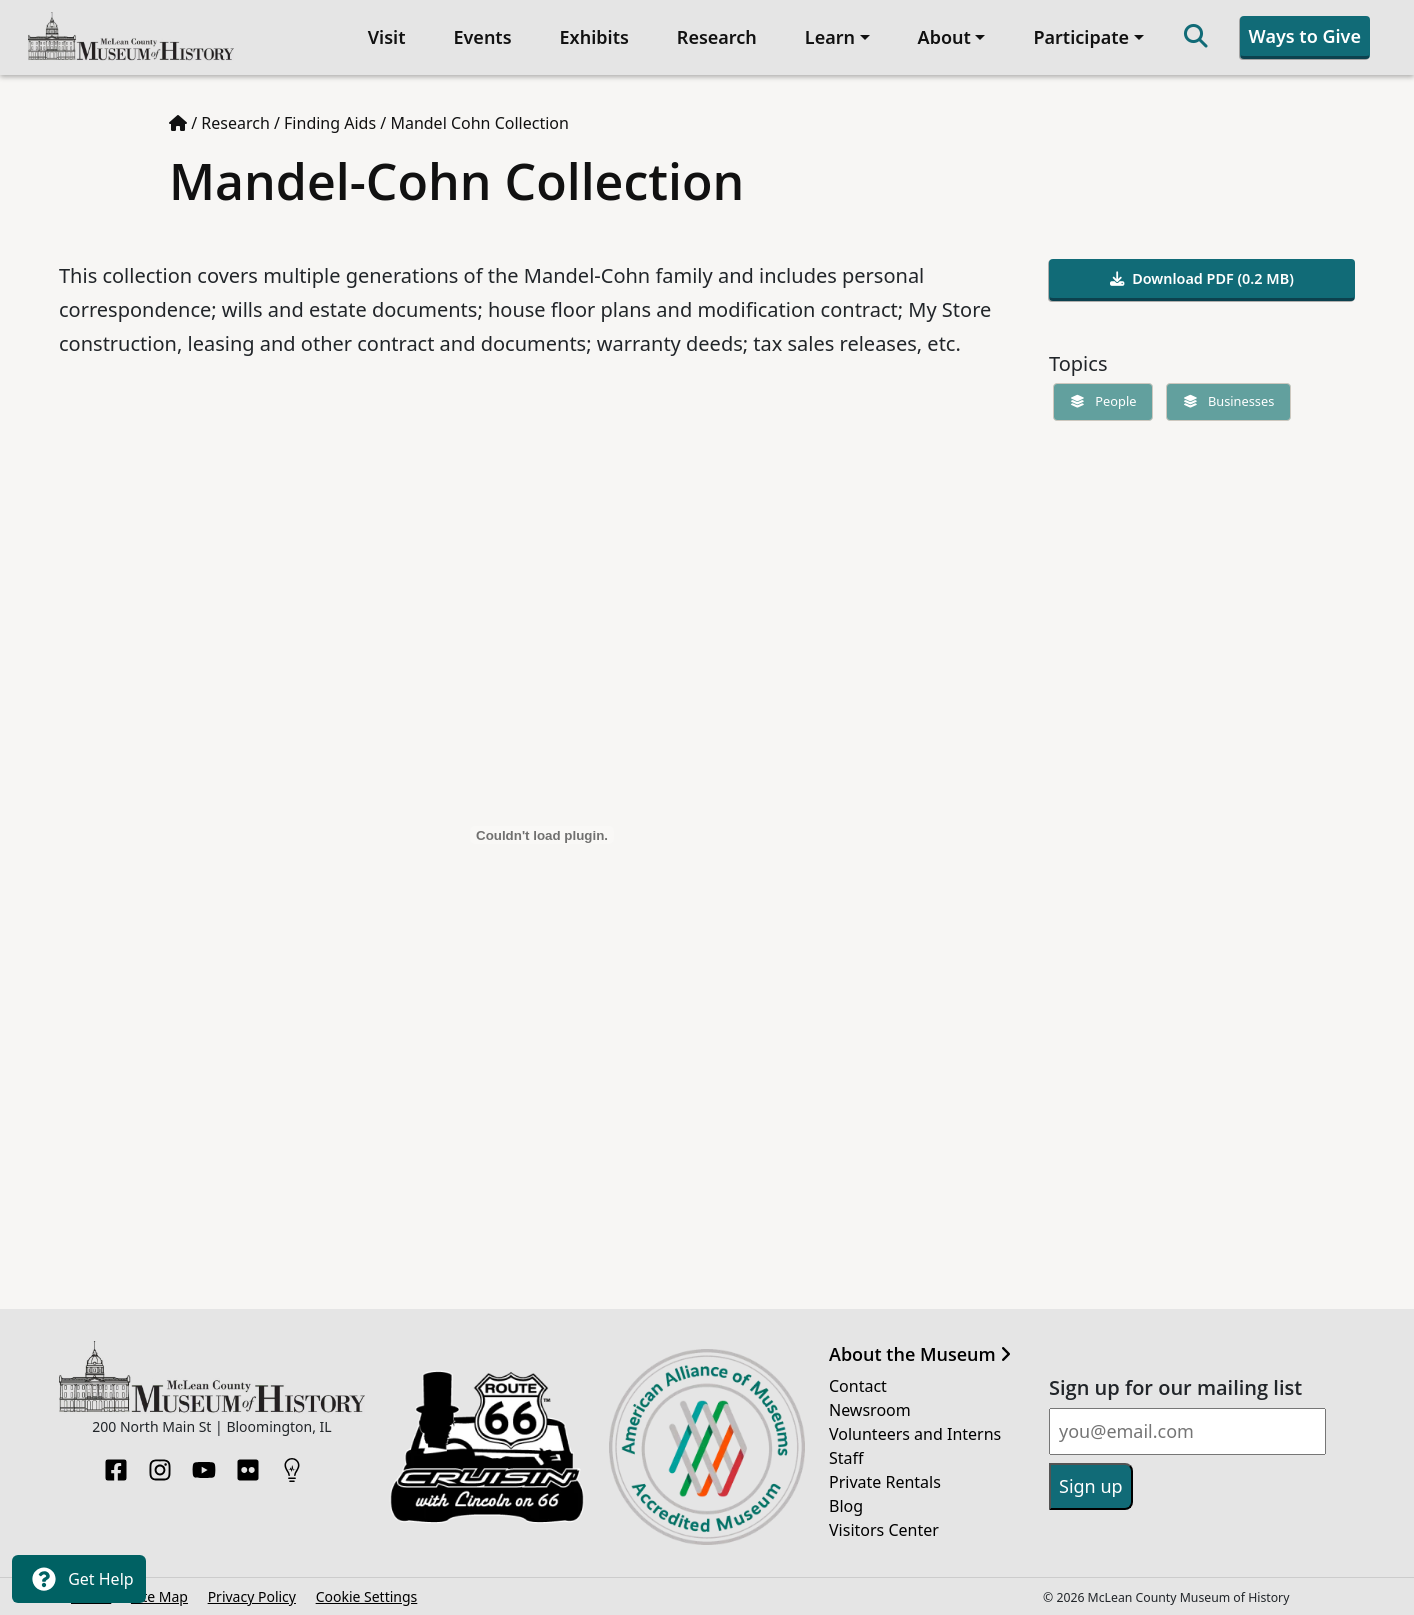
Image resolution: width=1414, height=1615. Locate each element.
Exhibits (594, 37)
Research (717, 37)
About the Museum (920, 1355)
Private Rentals (885, 1482)
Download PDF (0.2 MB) (1202, 278)
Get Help (79, 1579)
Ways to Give (1305, 36)
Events (482, 37)
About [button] (944, 37)
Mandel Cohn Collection (479, 123)
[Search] (1196, 37)
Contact (858, 1386)
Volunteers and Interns (915, 1434)
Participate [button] (1081, 37)
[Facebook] (116, 1464)
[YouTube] (204, 1464)
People (1099, 401)
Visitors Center (884, 1530)
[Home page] (178, 123)
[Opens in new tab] (487, 1445)
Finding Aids (330, 123)
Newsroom (870, 1410)
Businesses (1225, 401)
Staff (846, 1458)
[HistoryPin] (292, 1464)
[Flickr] (248, 1464)
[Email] (1187, 1431)
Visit (387, 37)
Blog (846, 1506)
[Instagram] (160, 1464)
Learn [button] (830, 37)
